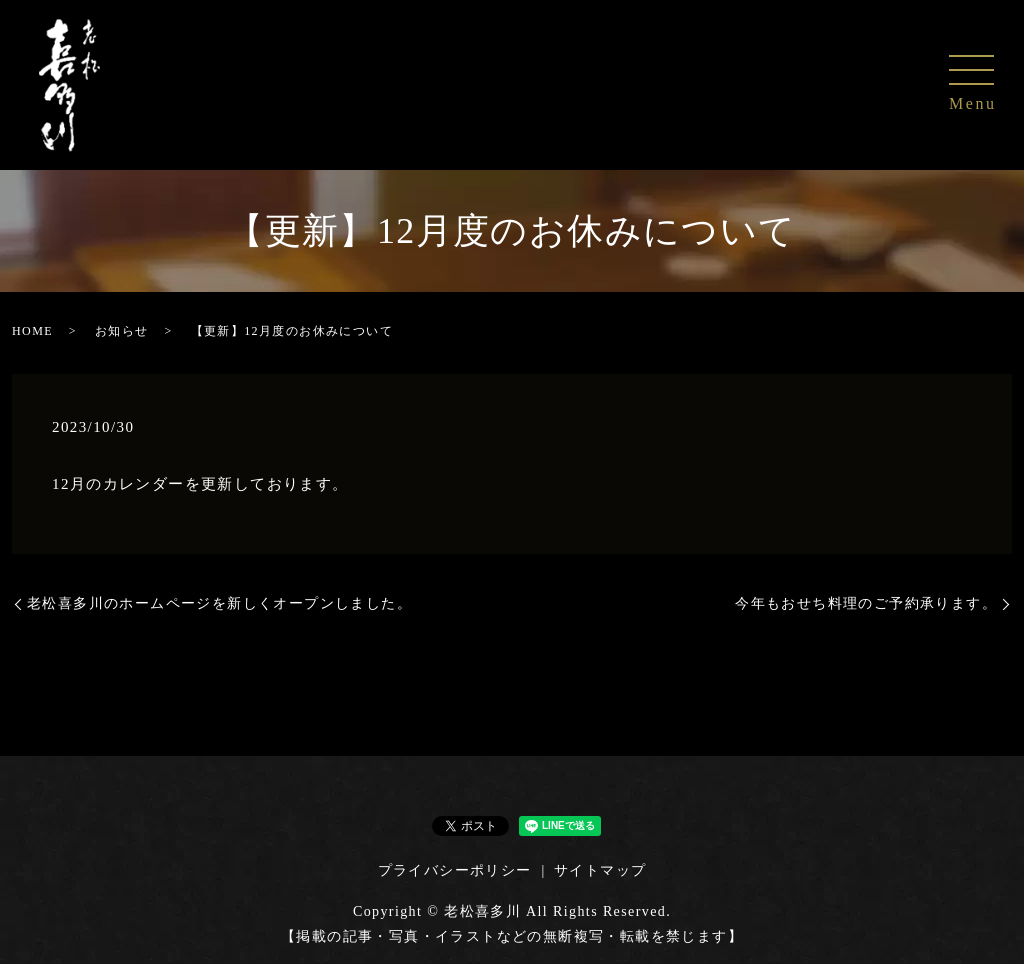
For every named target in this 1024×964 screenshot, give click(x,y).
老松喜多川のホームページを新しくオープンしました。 (219, 603)
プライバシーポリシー (455, 870)
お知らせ (122, 331)
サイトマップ (600, 870)
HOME (32, 331)
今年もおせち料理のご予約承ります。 (866, 603)
